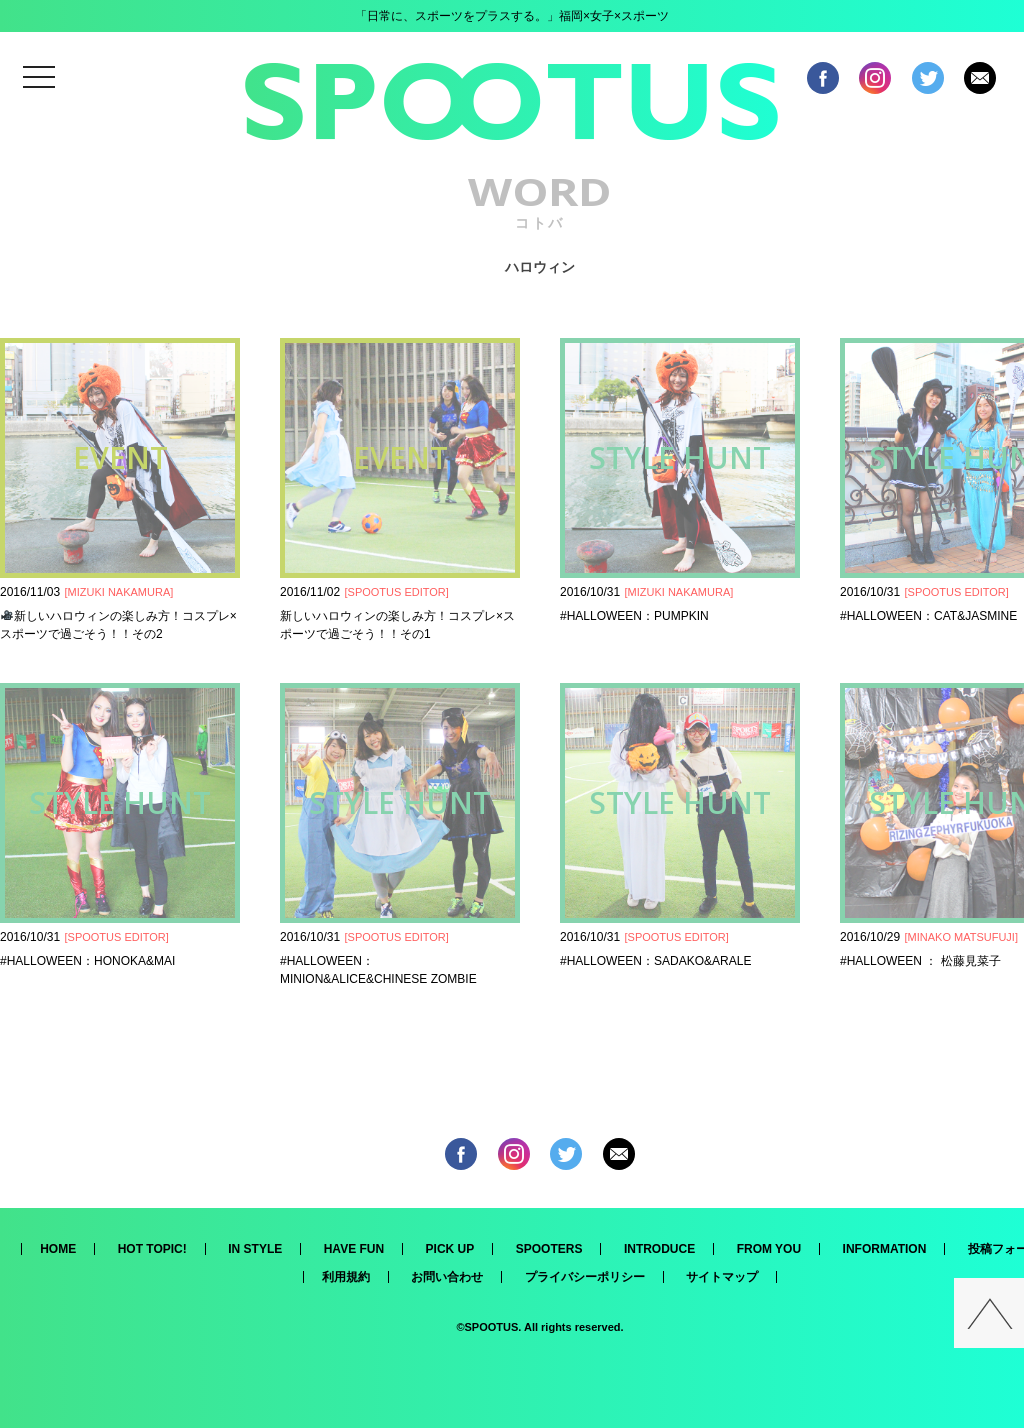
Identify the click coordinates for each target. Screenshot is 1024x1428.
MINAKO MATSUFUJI (961, 937)
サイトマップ (722, 1277)
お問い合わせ (447, 1277)
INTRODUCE (659, 1249)
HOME (58, 1249)
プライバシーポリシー (585, 1277)
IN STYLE (255, 1249)
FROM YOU (769, 1249)
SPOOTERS (549, 1249)
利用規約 (346, 1277)
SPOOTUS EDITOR (397, 592)
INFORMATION (885, 1249)
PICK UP (450, 1249)
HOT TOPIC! (152, 1249)
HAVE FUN (354, 1249)
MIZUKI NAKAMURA (119, 592)
